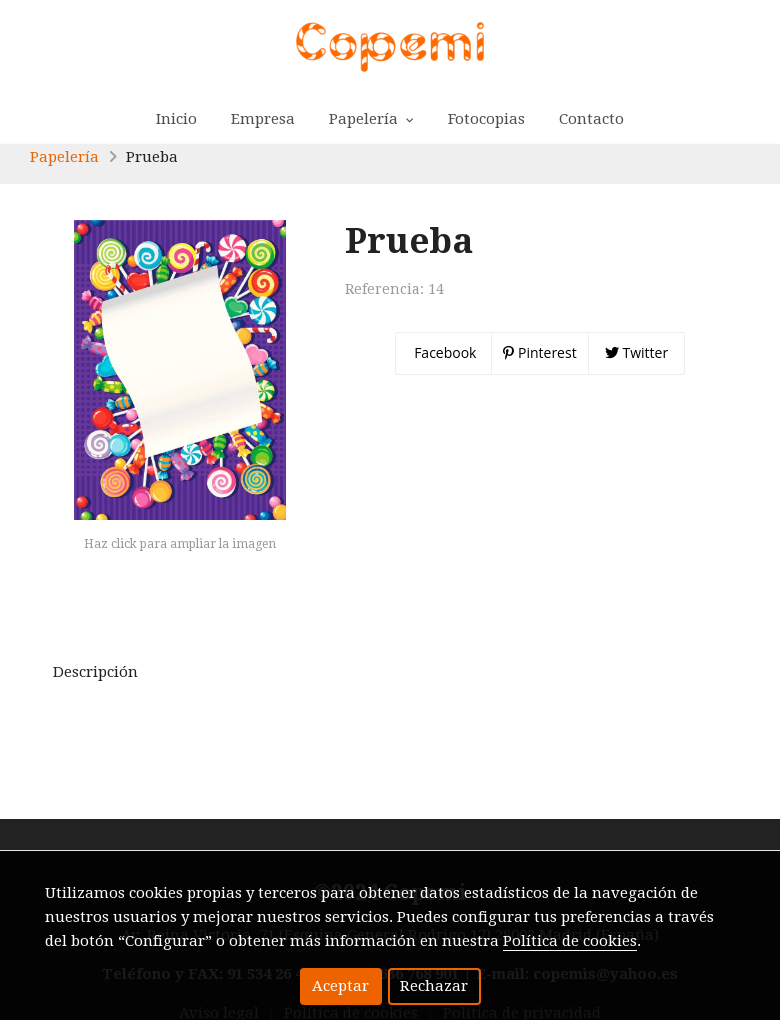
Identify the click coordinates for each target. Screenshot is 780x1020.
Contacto (591, 119)
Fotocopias (486, 119)
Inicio (176, 119)
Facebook (444, 352)
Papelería (64, 157)
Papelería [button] (371, 119)
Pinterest (539, 352)
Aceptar (340, 986)
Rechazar (434, 986)
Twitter (636, 352)
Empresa (263, 119)
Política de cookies (570, 941)
